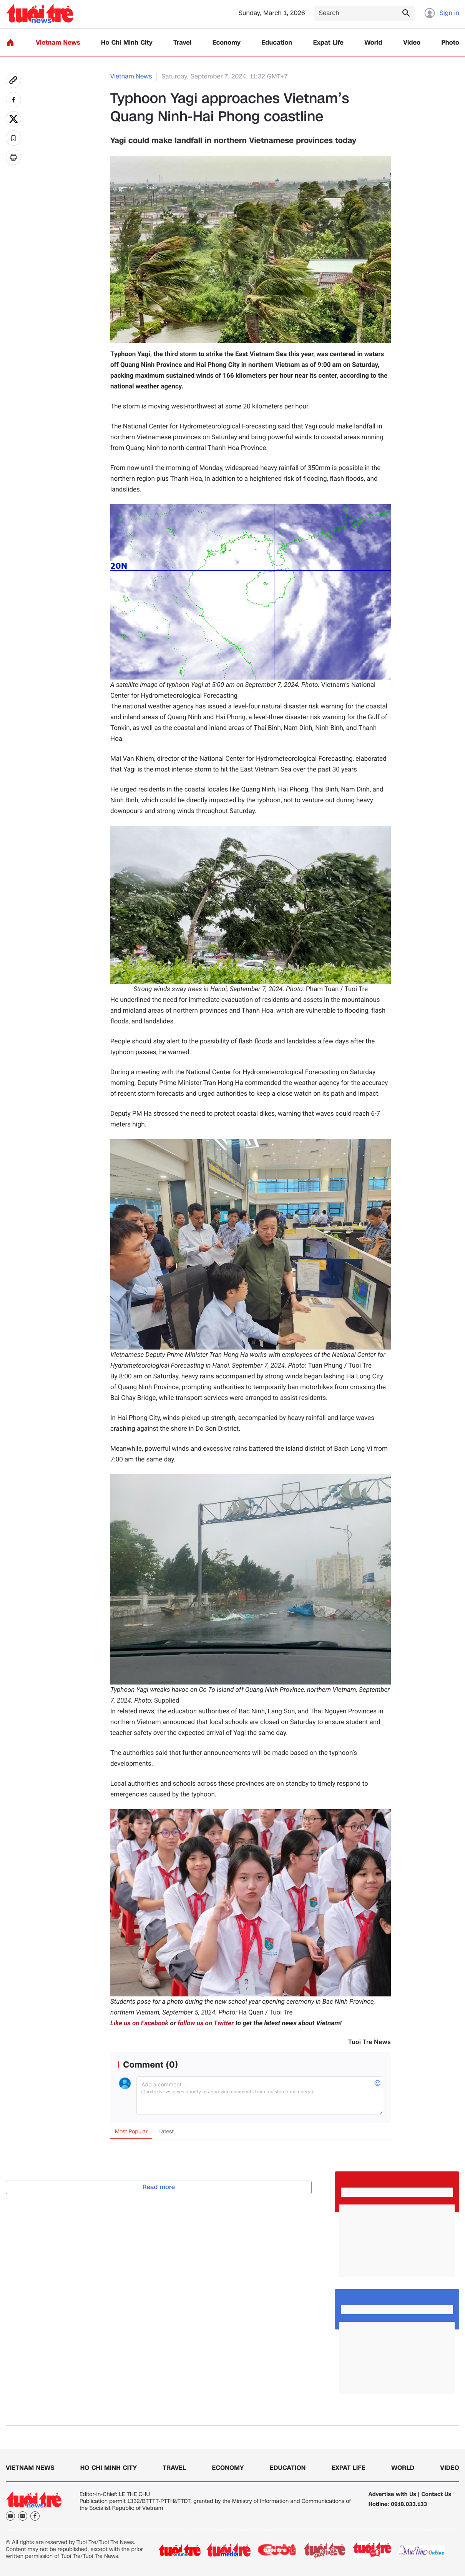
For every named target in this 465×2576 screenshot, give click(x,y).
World (373, 43)
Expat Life (328, 43)
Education (276, 43)
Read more (159, 2187)
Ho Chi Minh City (127, 43)
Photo (450, 43)
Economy (227, 43)
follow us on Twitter (206, 2023)
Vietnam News (58, 43)
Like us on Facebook (139, 2023)
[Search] (364, 13)
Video (411, 43)
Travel (182, 43)
